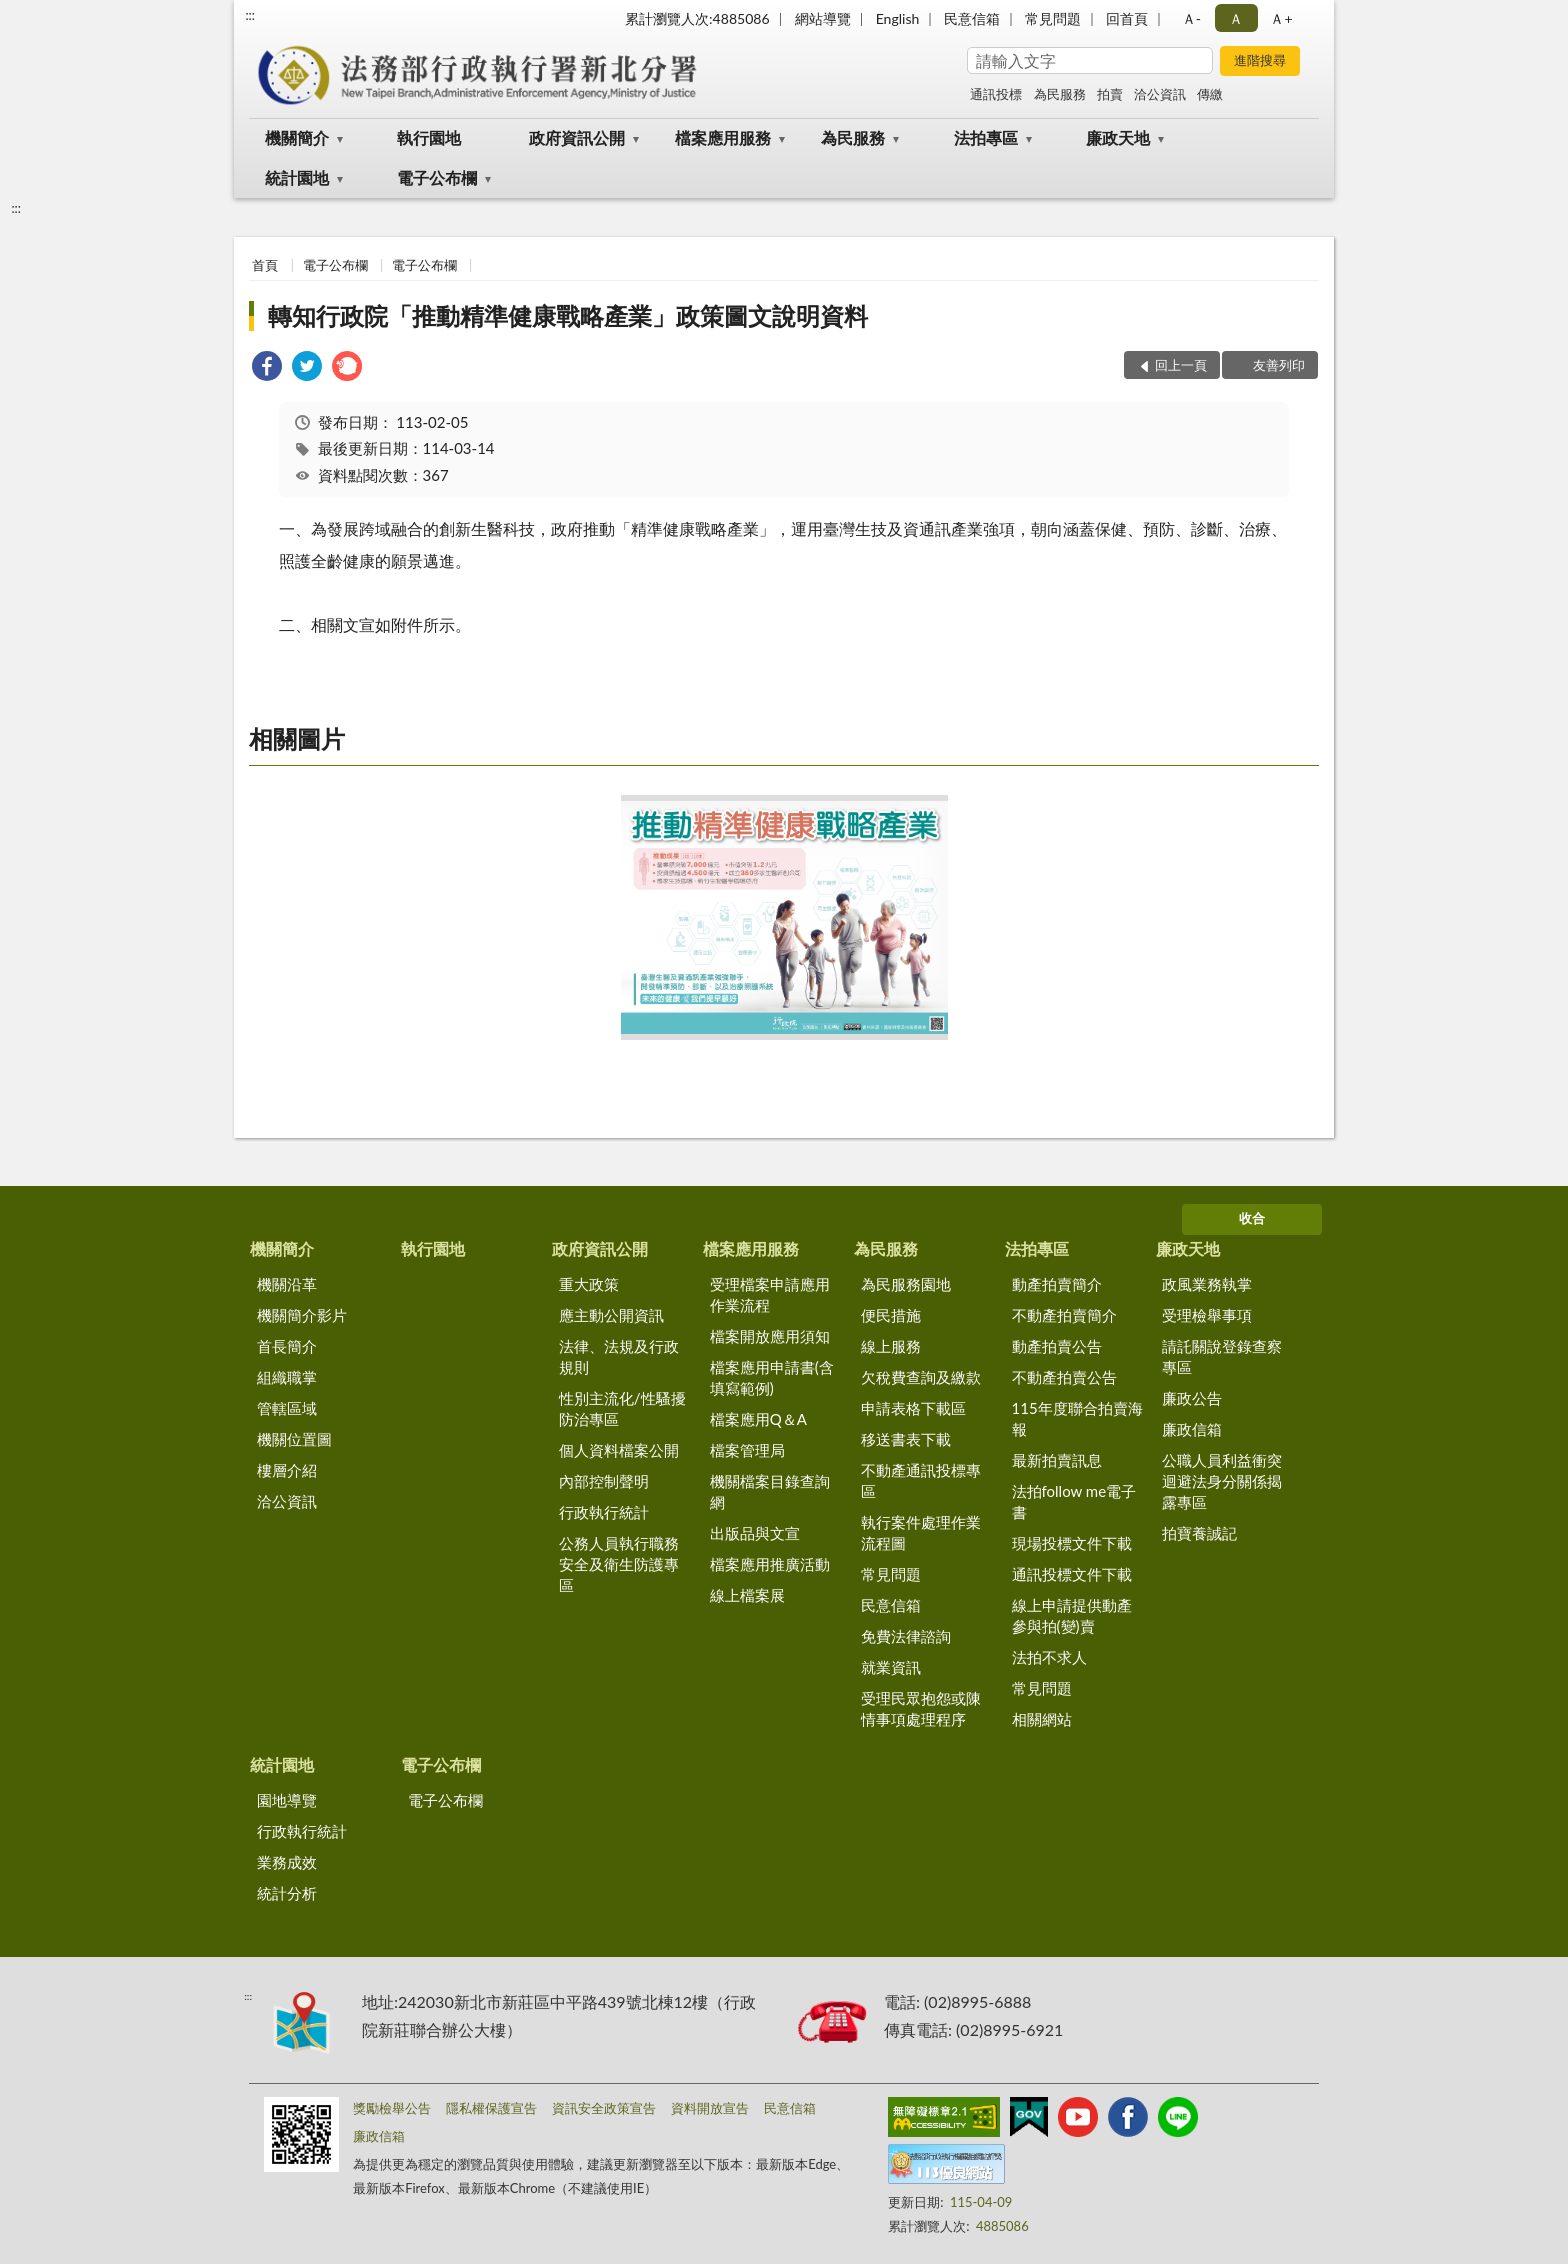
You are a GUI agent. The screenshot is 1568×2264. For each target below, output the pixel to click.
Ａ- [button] (1191, 18)
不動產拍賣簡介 (1064, 1315)
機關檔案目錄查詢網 (770, 1491)
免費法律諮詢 (906, 1636)
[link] (267, 368)
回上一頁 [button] (1181, 365)
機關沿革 (287, 1284)
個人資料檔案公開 (619, 1450)
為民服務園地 (906, 1284)
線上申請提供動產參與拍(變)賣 (1072, 1615)
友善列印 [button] (1279, 365)
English (898, 18)
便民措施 (891, 1315)
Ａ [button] (1236, 18)
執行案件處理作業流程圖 (921, 1532)
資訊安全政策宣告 (604, 2108)
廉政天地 (1118, 137)
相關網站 (1042, 1719)
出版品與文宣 (755, 1533)
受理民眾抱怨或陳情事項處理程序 (921, 1708)
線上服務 (891, 1346)
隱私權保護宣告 (491, 2108)
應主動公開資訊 (611, 1315)
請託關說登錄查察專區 (1222, 1356)
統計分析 (287, 1893)
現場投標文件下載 (1072, 1543)
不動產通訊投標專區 (921, 1480)
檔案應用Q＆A (758, 1419)
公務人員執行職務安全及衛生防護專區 (619, 1564)
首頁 (265, 265)
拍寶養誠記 (1199, 1533)
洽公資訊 (1160, 94)
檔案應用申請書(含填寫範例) (772, 1377)
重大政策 (589, 1284)
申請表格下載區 (913, 1408)
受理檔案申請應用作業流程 (770, 1294)
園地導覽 (287, 1800)
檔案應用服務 (723, 137)
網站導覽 (823, 18)
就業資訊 (891, 1667)
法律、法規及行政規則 (619, 1356)
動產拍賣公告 (1057, 1346)
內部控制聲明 (604, 1481)
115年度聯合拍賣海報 (1077, 1418)
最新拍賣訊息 (1057, 1460)
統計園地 (297, 177)
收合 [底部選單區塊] (1252, 1218)
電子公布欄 (437, 177)
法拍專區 (986, 137)
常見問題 (1053, 18)
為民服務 (1060, 94)
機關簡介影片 (302, 1315)
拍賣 (1110, 94)
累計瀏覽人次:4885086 (697, 18)
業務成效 (287, 1862)
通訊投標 (996, 94)
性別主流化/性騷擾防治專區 (622, 1408)
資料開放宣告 (710, 2108)
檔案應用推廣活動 (770, 1564)
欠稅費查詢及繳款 (921, 1377)
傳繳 (1210, 94)
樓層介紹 (287, 1470)
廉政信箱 (1192, 1429)
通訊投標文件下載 (1072, 1574)
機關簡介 (297, 137)
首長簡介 (287, 1346)
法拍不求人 (1049, 1657)
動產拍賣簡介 (1057, 1284)
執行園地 (429, 137)
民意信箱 (972, 18)
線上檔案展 (747, 1595)
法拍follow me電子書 (1074, 1501)
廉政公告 (1192, 1398)
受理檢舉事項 (1207, 1315)
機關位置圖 (294, 1439)
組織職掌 (287, 1377)
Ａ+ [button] (1281, 18)
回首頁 (1127, 18)
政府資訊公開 (577, 137)
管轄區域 (287, 1408)
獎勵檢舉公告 (392, 2108)
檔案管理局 (747, 1450)
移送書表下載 (906, 1439)
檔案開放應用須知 (770, 1336)
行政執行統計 (604, 1512)
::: (250, 15)
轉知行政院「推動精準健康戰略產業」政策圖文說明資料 (568, 315)
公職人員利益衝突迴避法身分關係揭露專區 (1222, 1481)
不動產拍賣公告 (1064, 1377)
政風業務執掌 (1207, 1284)
